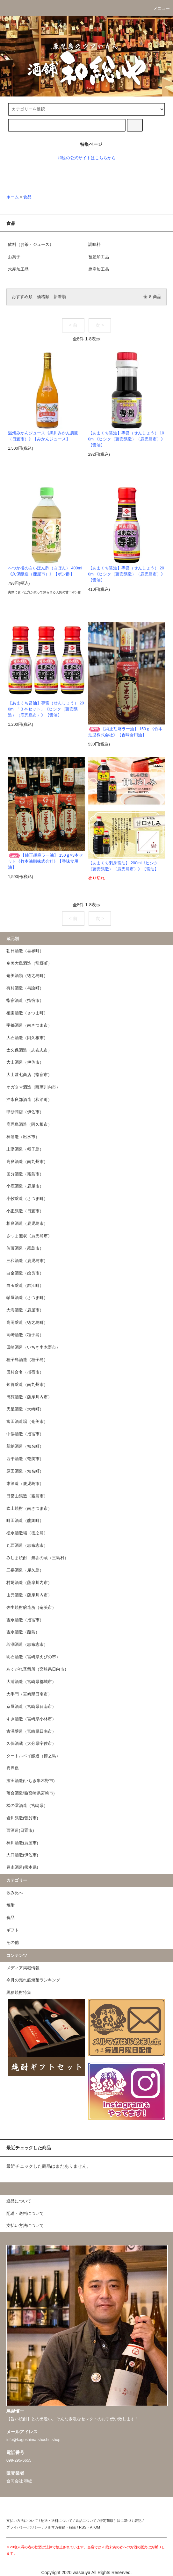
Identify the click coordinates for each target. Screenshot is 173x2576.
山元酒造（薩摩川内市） (29, 1595)
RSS (82, 2527)
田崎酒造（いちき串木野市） (33, 1347)
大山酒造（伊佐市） (25, 1062)
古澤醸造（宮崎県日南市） (31, 1731)
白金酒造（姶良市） (25, 1273)
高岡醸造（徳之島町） (27, 1322)
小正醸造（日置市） (25, 1211)
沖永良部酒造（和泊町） (29, 1099)
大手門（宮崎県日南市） (29, 1694)
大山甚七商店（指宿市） (29, 1075)
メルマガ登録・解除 (60, 2527)
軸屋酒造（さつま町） (27, 1297)
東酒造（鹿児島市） (25, 1483)
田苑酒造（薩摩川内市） (29, 1397)
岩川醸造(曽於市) (22, 1818)
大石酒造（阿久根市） (27, 1038)
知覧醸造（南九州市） (27, 1384)
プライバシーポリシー (23, 2527)
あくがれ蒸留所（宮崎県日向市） (37, 1669)
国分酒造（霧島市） (25, 1174)
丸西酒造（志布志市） (27, 1545)
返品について (86, 2520)
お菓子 (14, 257)
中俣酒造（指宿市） (25, 1434)
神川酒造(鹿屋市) (22, 1843)
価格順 (43, 297)
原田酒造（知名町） (25, 1471)
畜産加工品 (98, 257)
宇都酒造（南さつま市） (29, 1025)
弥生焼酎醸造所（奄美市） (31, 1607)
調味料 (94, 244)
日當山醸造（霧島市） (27, 1496)
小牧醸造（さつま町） (27, 1198)
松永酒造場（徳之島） (27, 1533)
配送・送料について (56, 2520)
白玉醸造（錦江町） (25, 1285)
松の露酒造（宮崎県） (27, 1805)
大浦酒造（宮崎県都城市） (31, 1682)
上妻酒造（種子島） (25, 1149)
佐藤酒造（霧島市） (25, 1248)
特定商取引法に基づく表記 (120, 2520)
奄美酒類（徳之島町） (27, 976)
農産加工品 (98, 269)
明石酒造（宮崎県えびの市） (33, 1657)
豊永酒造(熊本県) (22, 1867)
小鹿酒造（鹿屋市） (25, 1186)
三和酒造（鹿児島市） (27, 1261)
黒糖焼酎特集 (18, 1992)
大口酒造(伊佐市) (22, 1855)
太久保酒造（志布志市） (29, 1050)
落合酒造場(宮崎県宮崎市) (30, 1793)
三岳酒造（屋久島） (25, 1570)
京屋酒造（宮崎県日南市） (31, 1706)
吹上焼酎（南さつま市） (29, 1508)
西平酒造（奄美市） (25, 1459)
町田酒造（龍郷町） (25, 1520)
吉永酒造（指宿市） (25, 1620)
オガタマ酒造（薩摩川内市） (33, 1087)
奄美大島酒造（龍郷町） (29, 963)
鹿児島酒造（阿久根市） (29, 1124)
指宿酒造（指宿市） (25, 1000)
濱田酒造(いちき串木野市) (30, 1781)
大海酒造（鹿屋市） (25, 1310)
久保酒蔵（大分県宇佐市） (31, 1743)
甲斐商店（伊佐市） (25, 1112)
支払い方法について (22, 2520)
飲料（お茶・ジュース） (31, 244)
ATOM (95, 2527)
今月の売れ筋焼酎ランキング (33, 1980)
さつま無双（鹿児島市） (29, 1236)
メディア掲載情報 (23, 1968)
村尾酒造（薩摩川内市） (29, 1583)
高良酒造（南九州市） (27, 1162)
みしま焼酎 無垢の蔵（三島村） (37, 1558)
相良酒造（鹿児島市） (27, 1223)
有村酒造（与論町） (25, 988)
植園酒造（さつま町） (27, 1013)
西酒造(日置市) (20, 1830)
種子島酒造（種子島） (27, 1360)
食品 (27, 197)
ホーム (12, 197)
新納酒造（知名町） (25, 1446)
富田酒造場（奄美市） (27, 1421)
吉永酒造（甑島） (23, 1632)
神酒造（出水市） (23, 1137)
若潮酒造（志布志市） (27, 1644)
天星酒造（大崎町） (25, 1409)
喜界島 (12, 1768)
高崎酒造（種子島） (25, 1335)
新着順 (60, 297)
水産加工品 (18, 269)
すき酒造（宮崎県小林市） (31, 1719)
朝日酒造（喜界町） (25, 951)
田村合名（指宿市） (25, 1372)
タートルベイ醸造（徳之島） (33, 1756)
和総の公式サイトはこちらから (87, 158)
